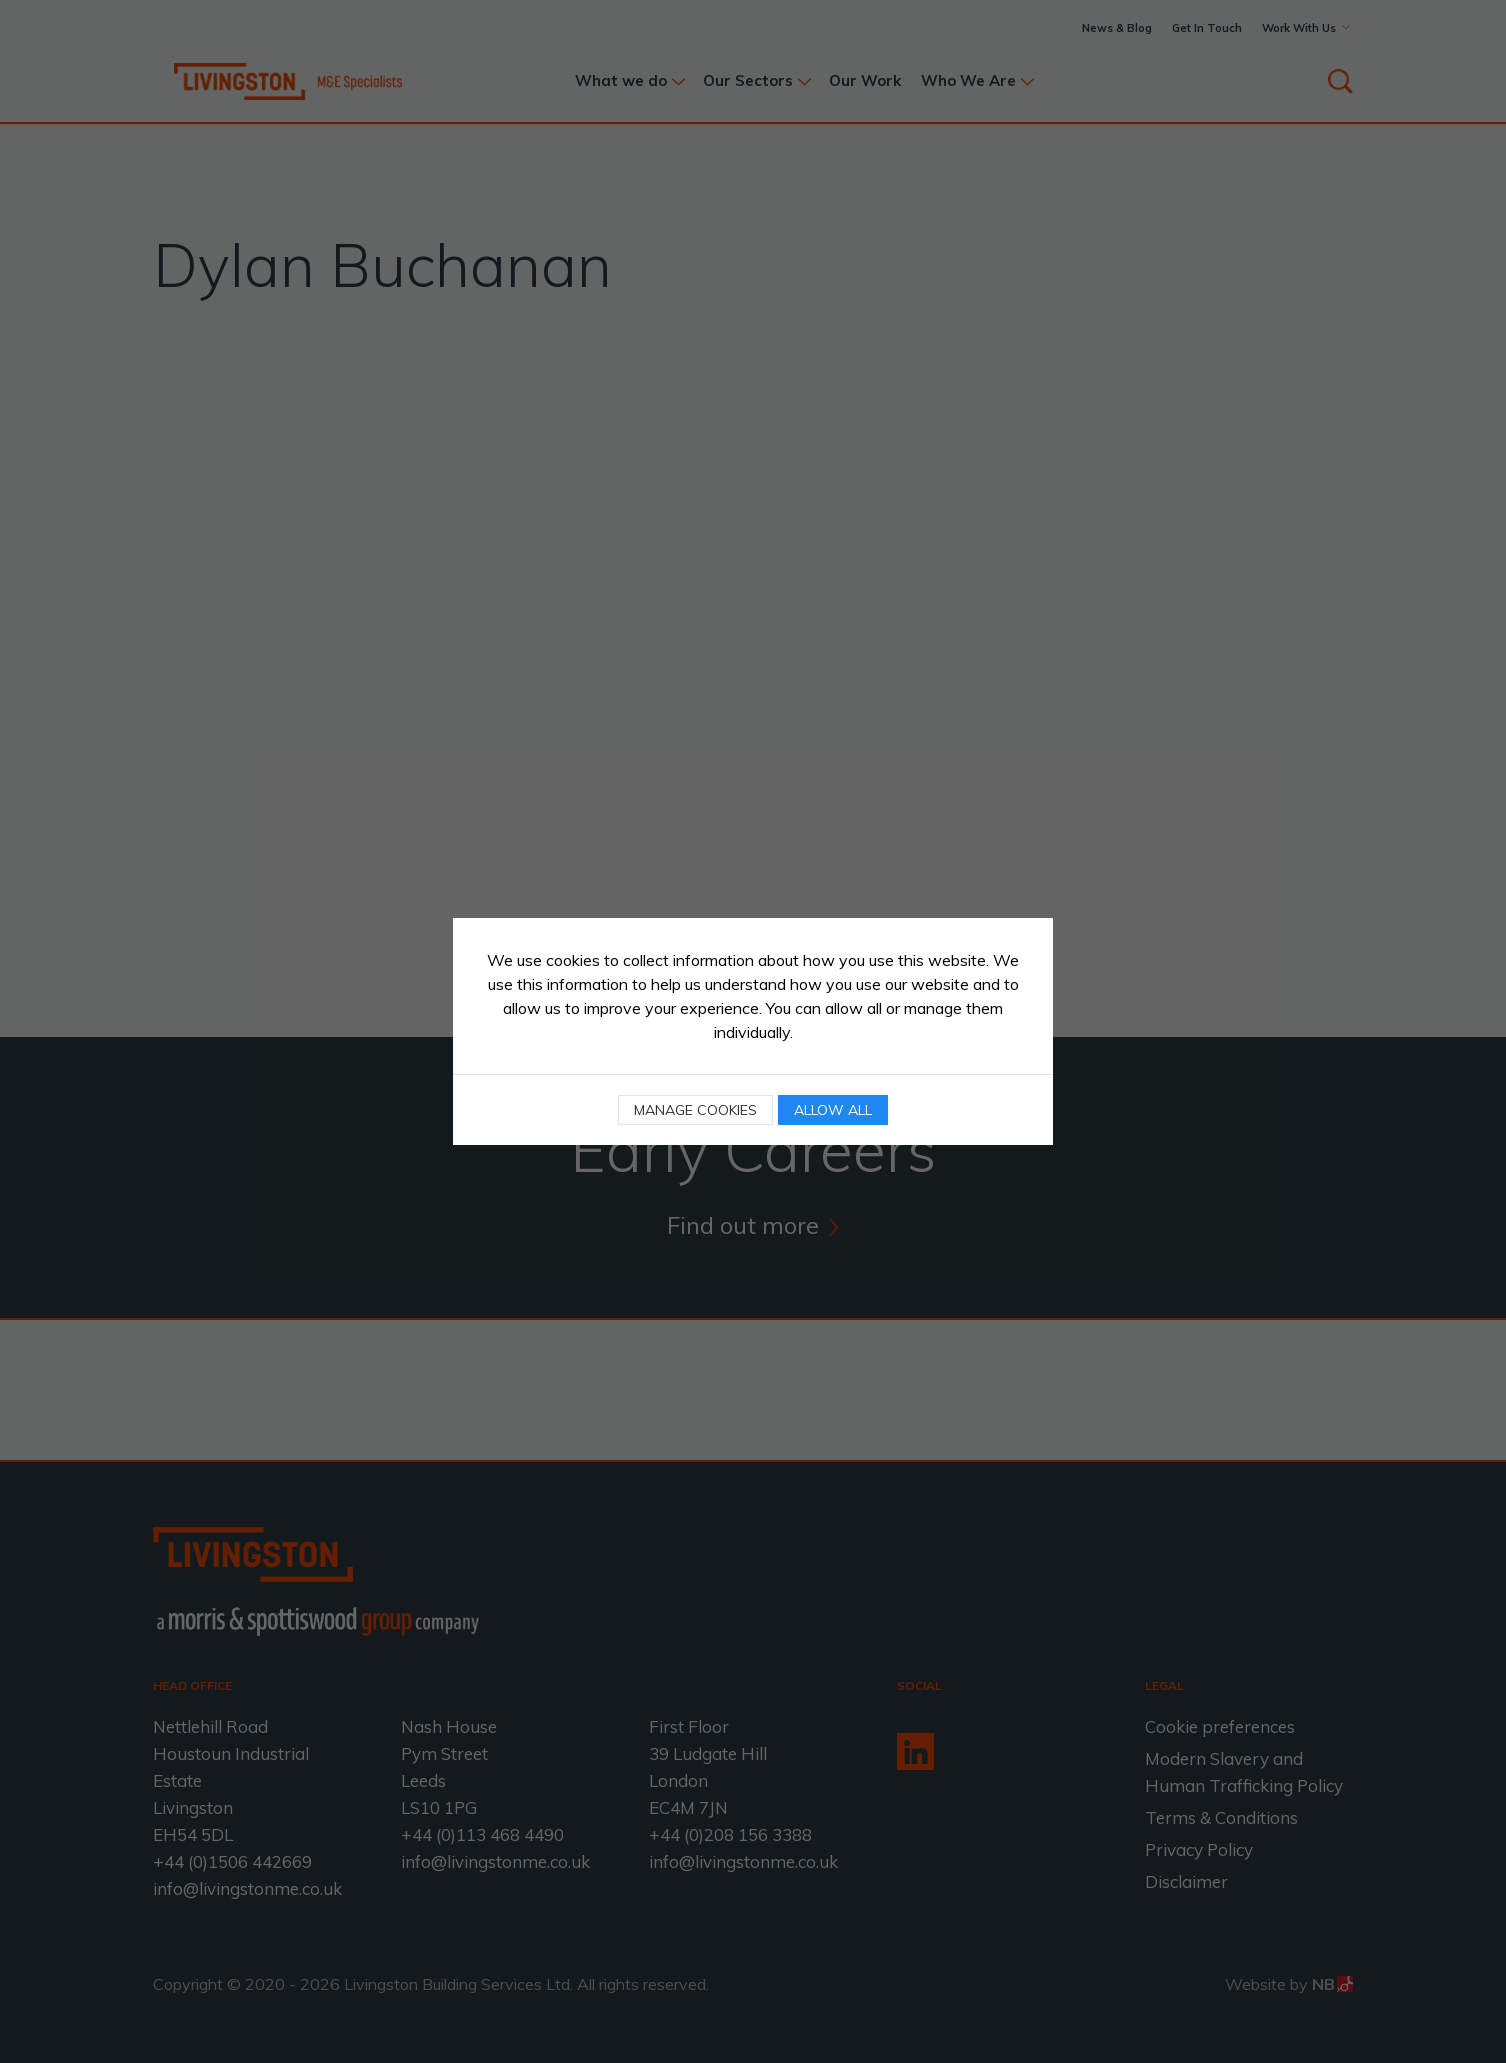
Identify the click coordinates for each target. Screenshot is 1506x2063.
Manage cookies (695, 1110)
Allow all (833, 1110)
